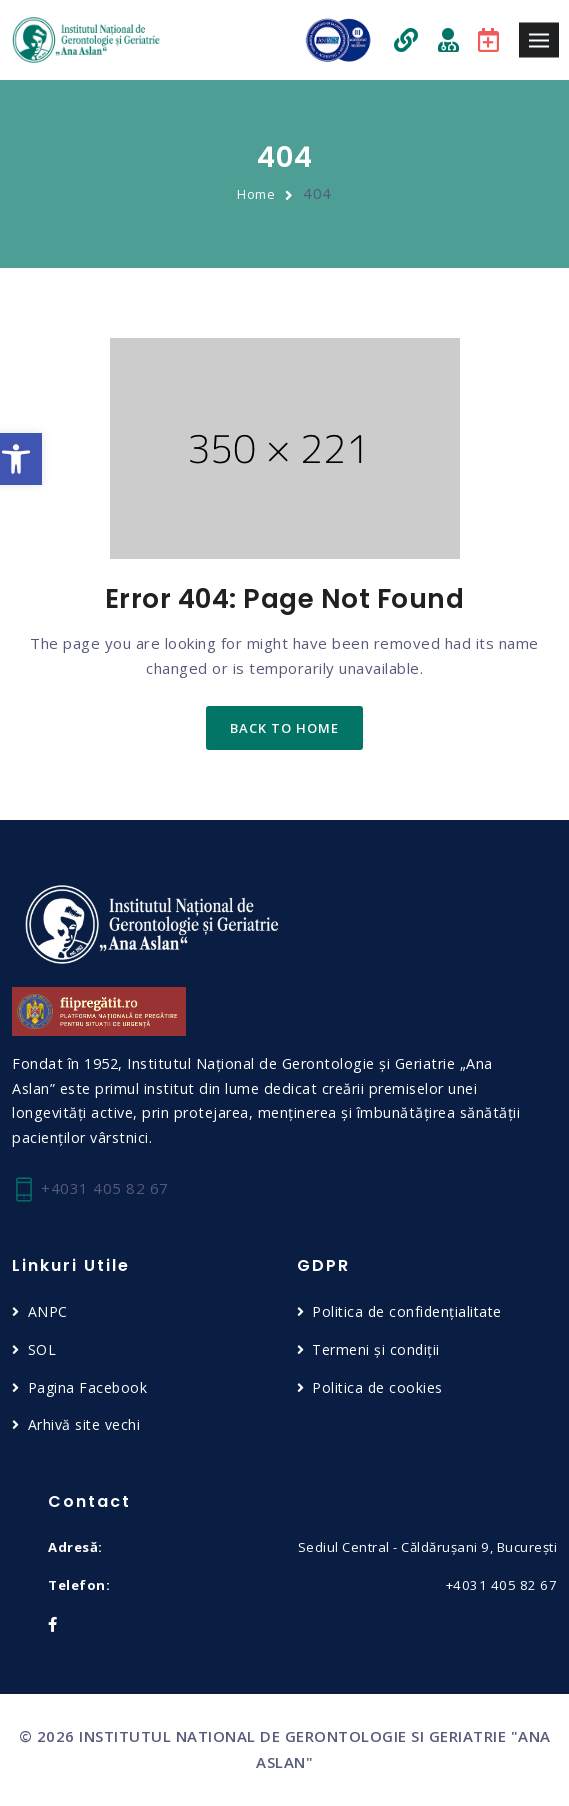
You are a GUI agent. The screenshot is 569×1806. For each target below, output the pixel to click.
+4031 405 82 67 (90, 1189)
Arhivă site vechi (84, 1424)
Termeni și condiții (376, 1349)
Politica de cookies (377, 1387)
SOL (42, 1349)
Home (256, 194)
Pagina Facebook (88, 1387)
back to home (284, 728)
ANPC (48, 1311)
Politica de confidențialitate (407, 1311)
